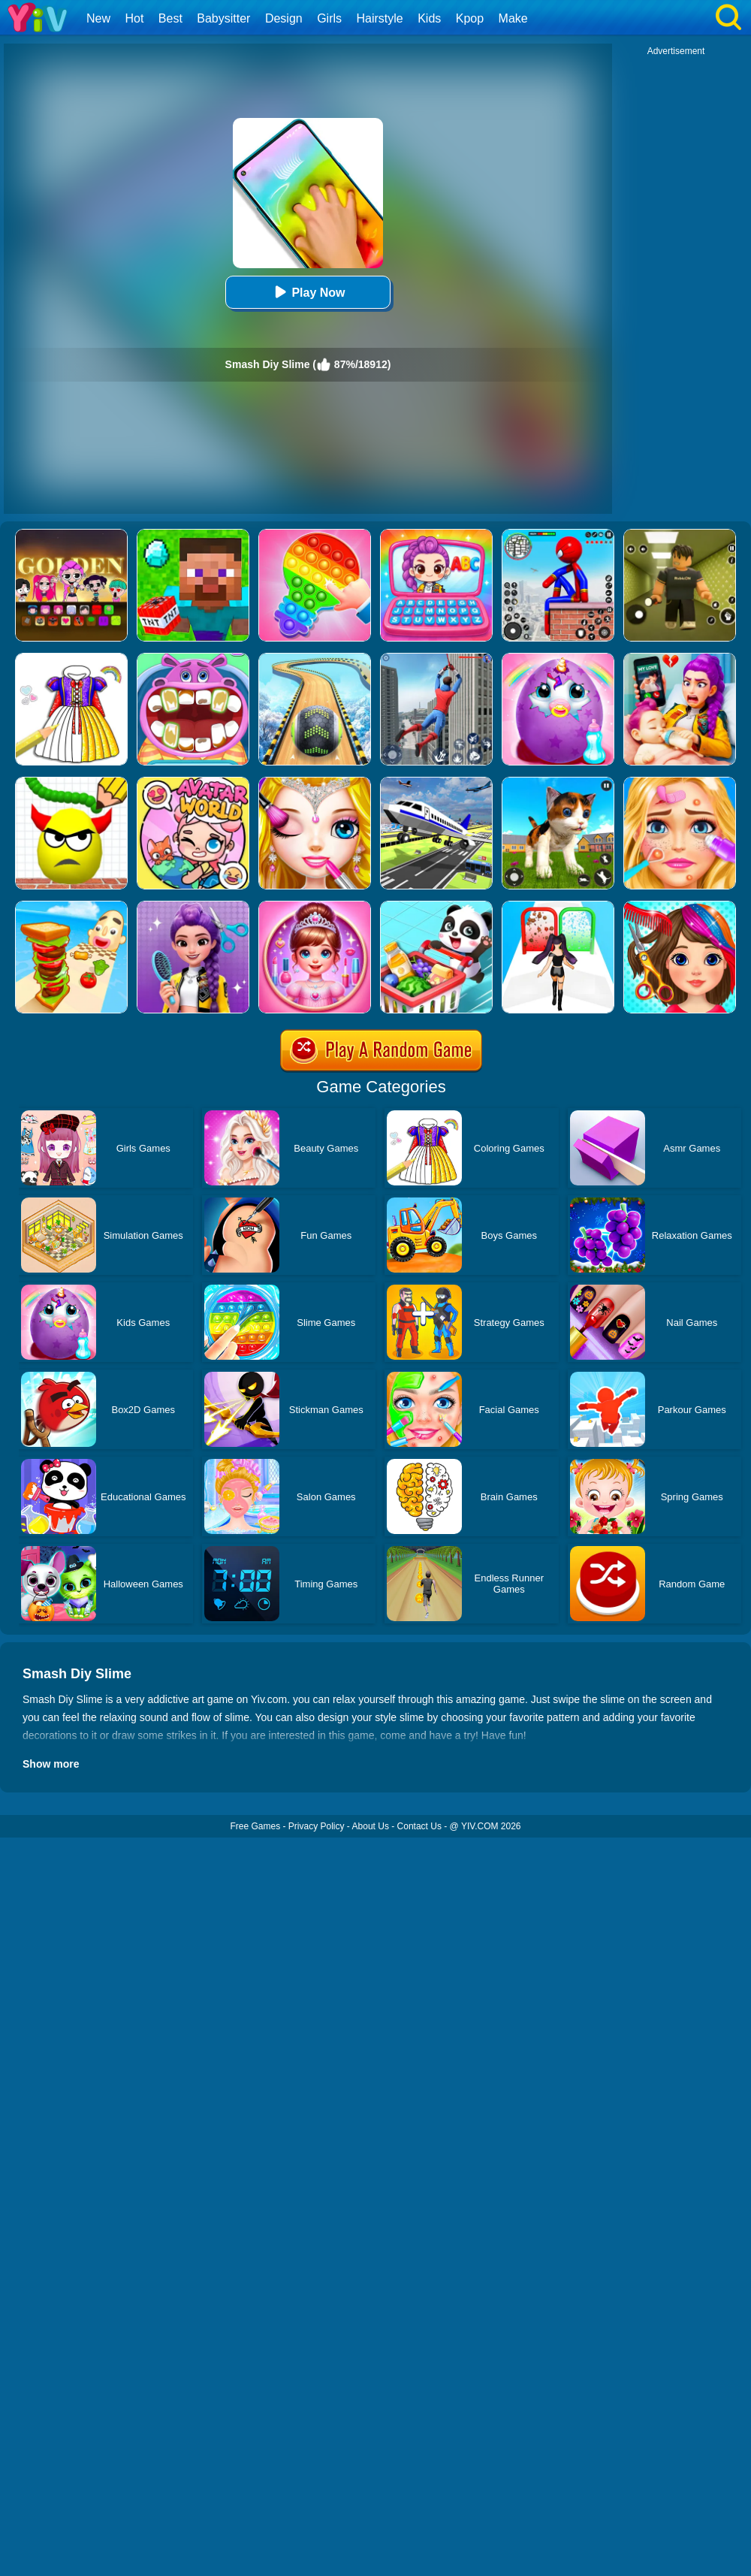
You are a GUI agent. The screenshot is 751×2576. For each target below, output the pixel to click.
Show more (51, 1764)
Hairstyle (380, 18)
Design (284, 18)
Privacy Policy (316, 1826)
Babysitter (223, 18)
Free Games (255, 1826)
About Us (370, 1826)
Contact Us (419, 1826)
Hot (134, 18)
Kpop (470, 18)
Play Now (307, 291)
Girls (329, 18)
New (98, 18)
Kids (429, 18)
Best (170, 18)
